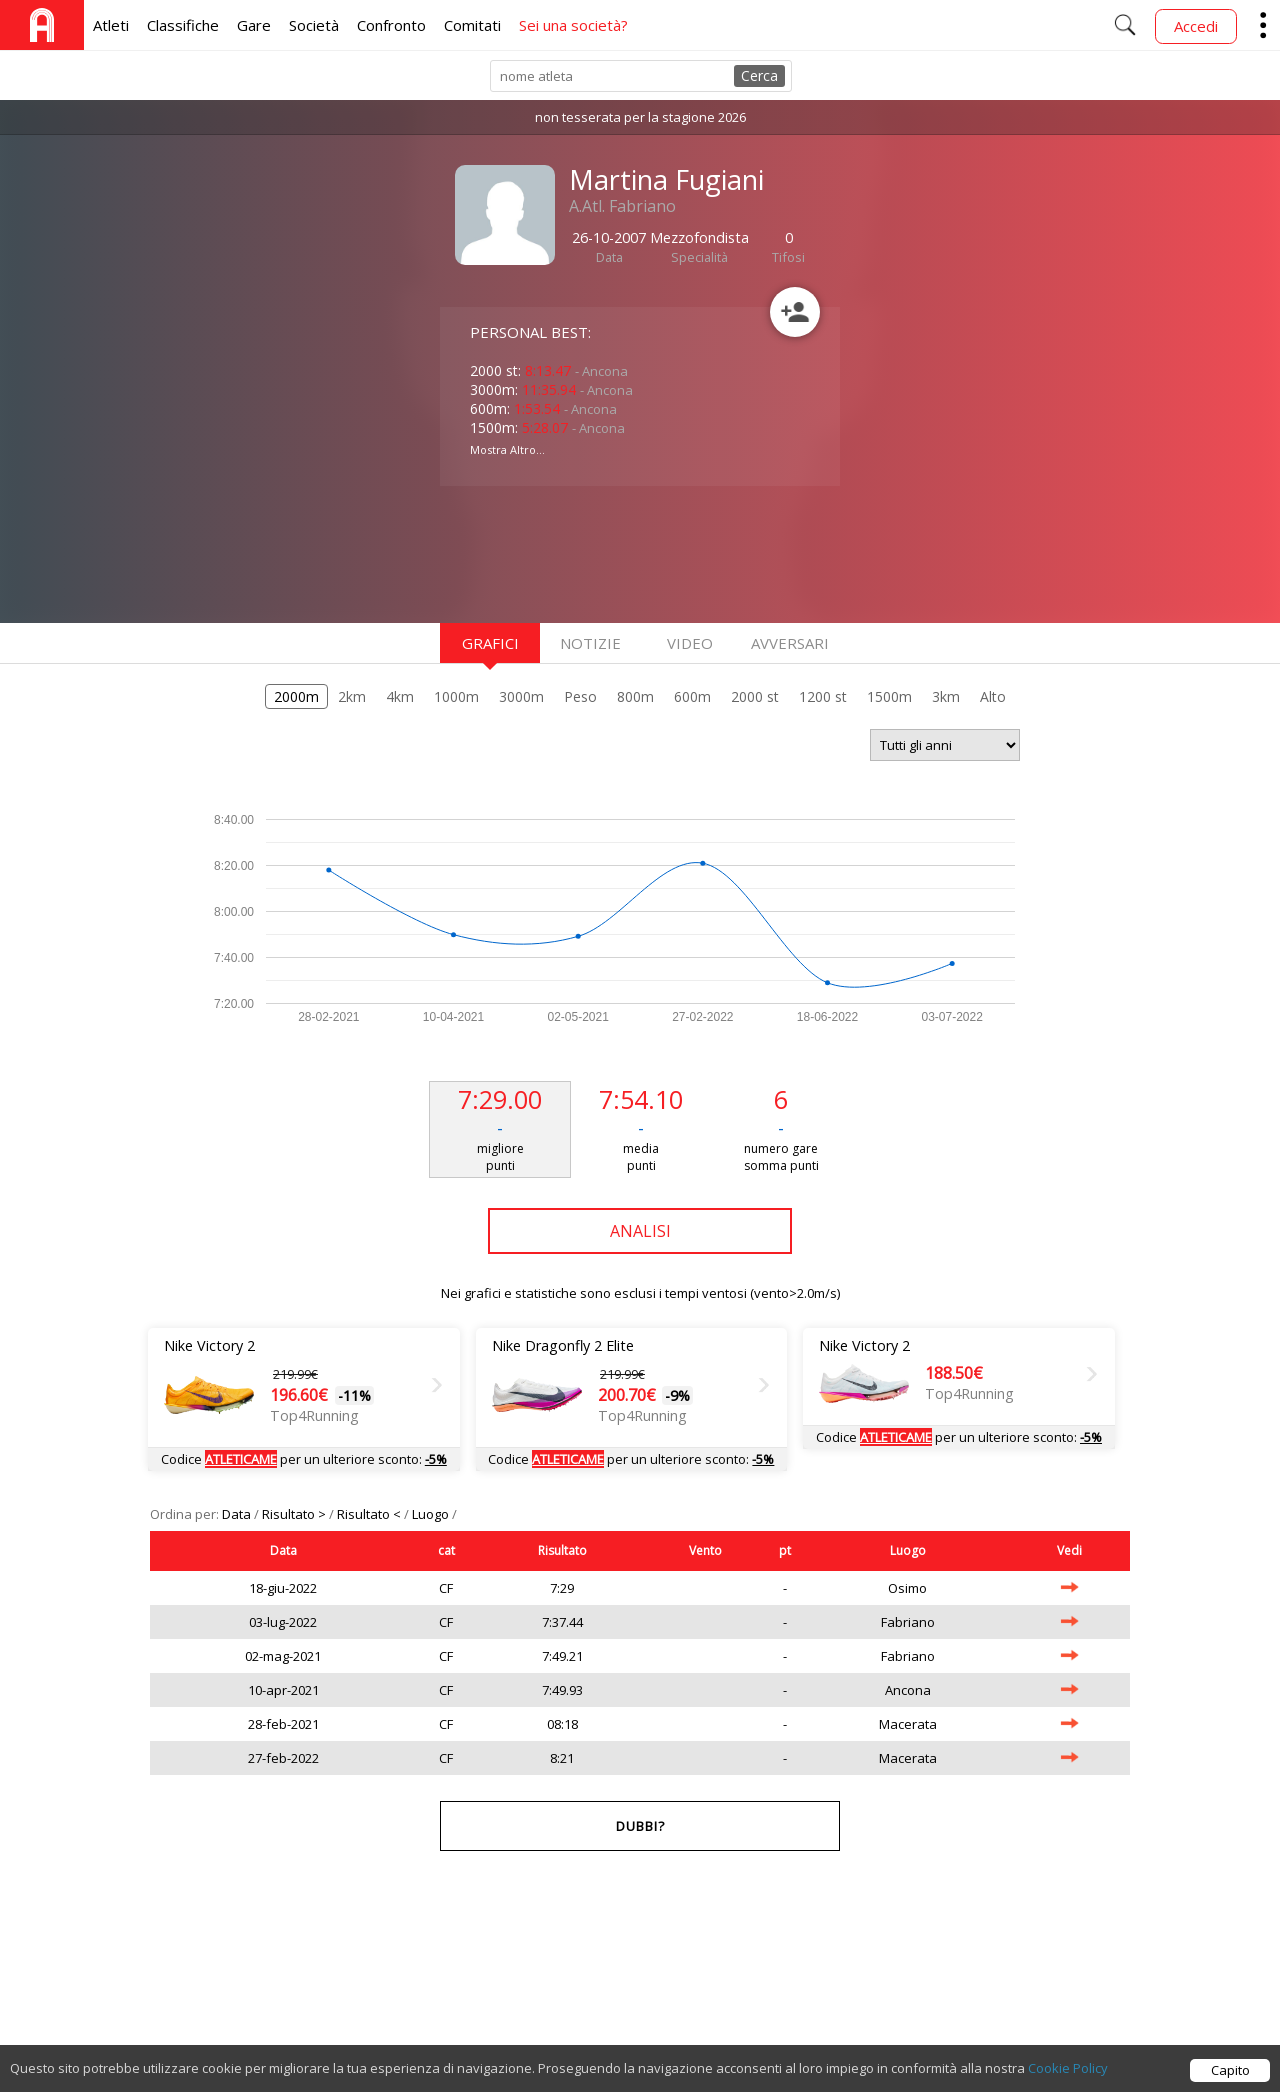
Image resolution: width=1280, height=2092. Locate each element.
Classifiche (183, 25)
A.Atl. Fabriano (622, 206)
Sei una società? (573, 25)
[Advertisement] (600, 552)
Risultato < (370, 1514)
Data (238, 1514)
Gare (254, 25)
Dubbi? (640, 1826)
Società (314, 25)
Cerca (759, 75)
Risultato (562, 1550)
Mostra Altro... (507, 449)
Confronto (391, 25)
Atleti (111, 25)
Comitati (472, 25)
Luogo (432, 1514)
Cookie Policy (1068, 2079)
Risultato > (295, 1514)
